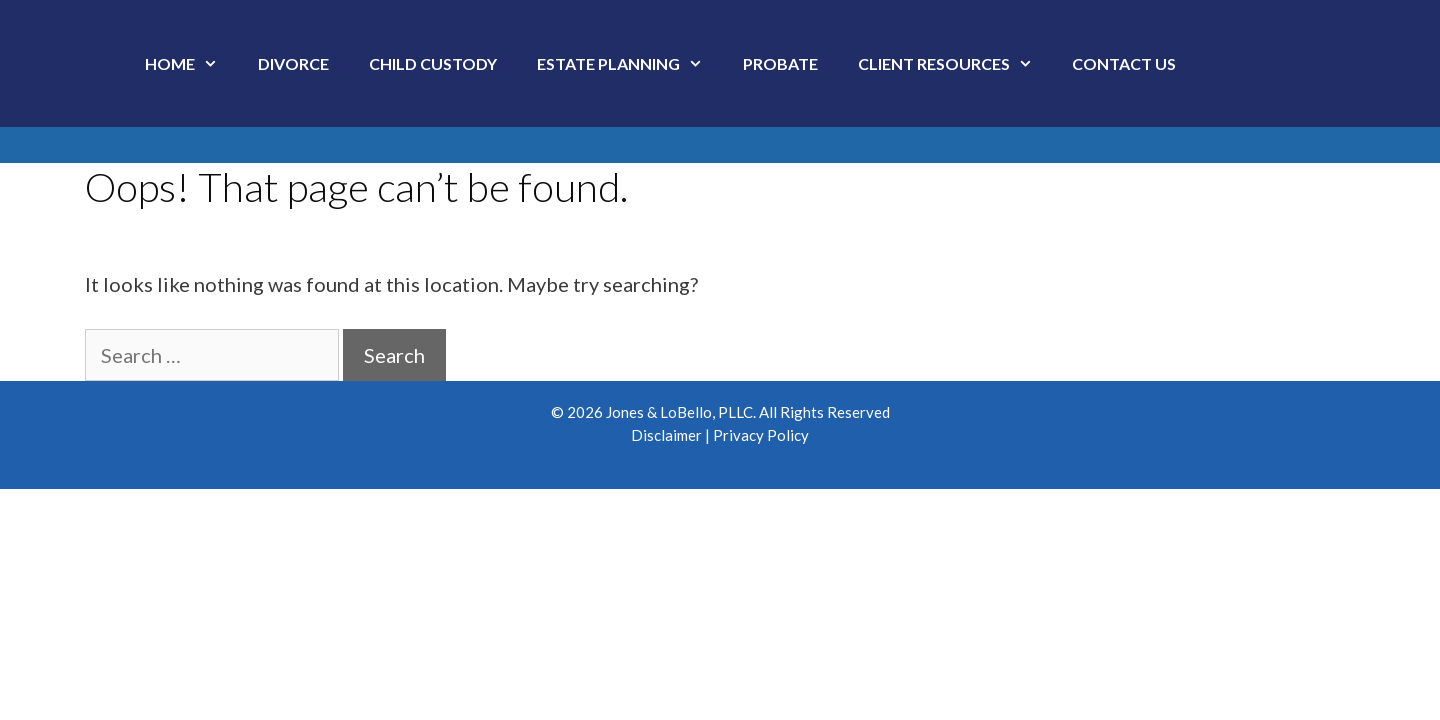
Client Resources (955, 63)
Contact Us (1124, 63)
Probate (780, 63)
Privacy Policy (761, 435)
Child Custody (433, 63)
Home (191, 63)
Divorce (293, 63)
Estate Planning (630, 63)
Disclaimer (666, 435)
